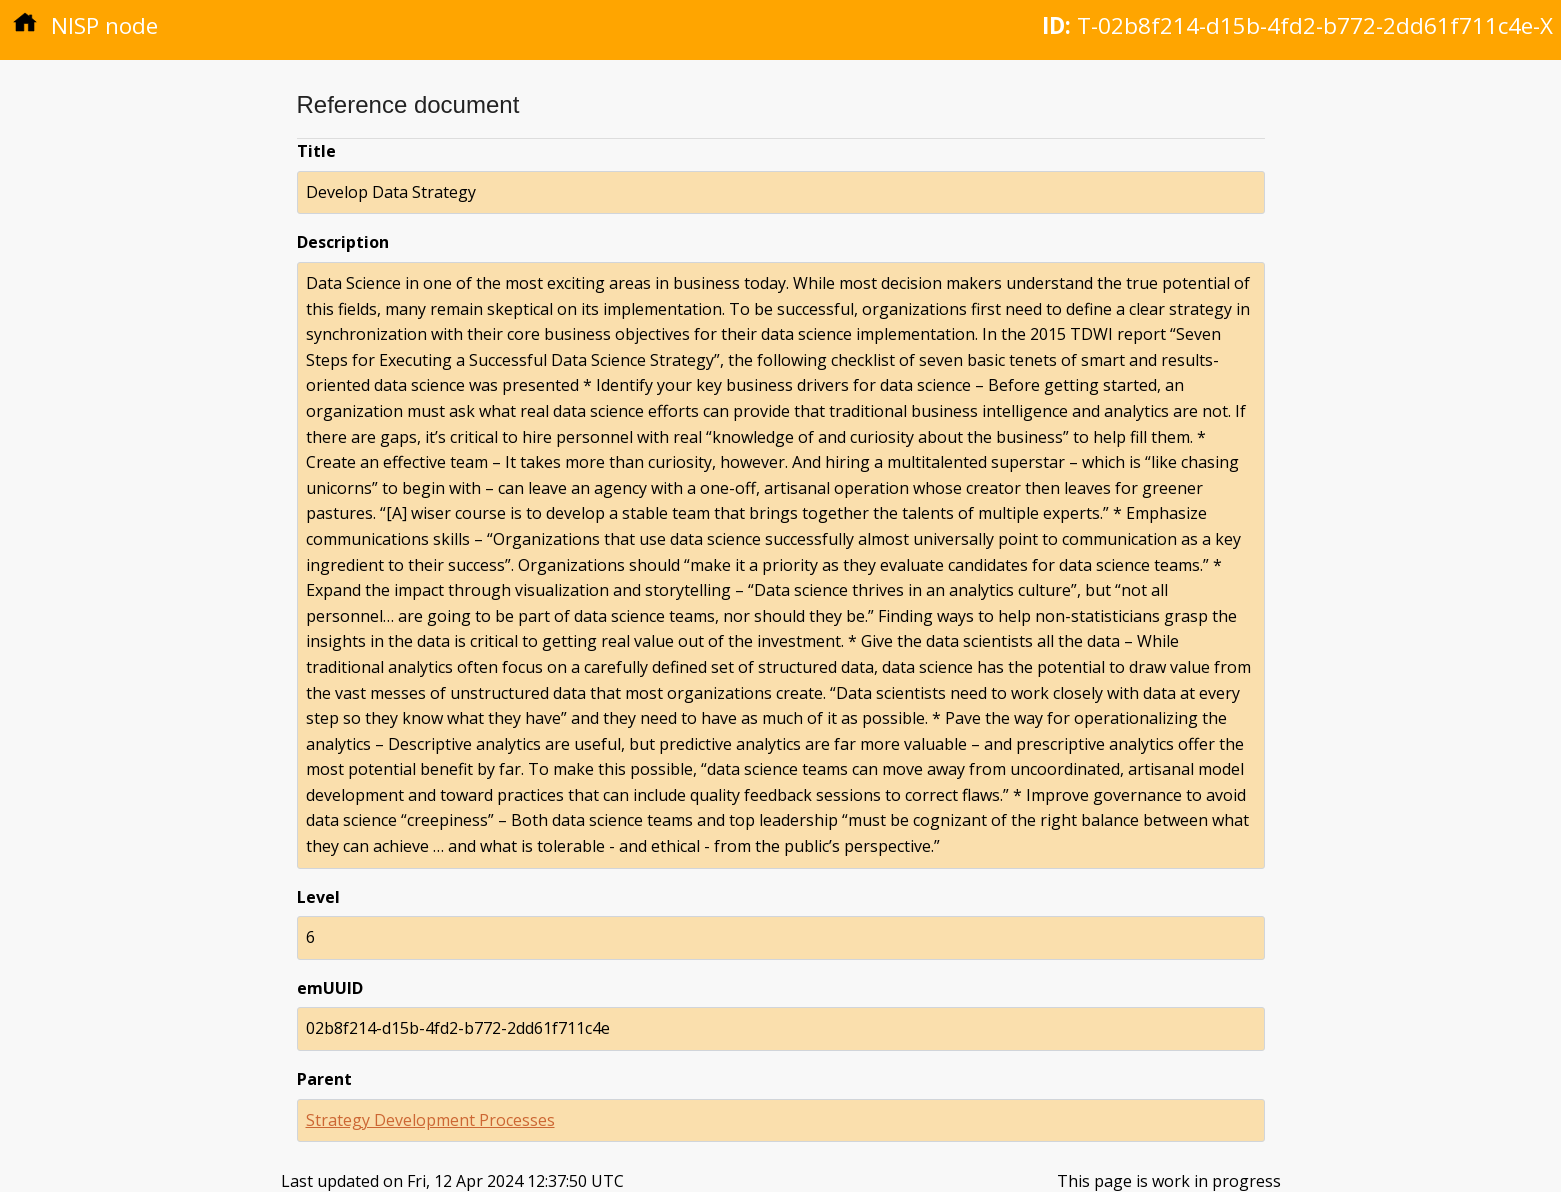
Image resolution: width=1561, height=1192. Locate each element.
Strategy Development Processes (430, 1120)
